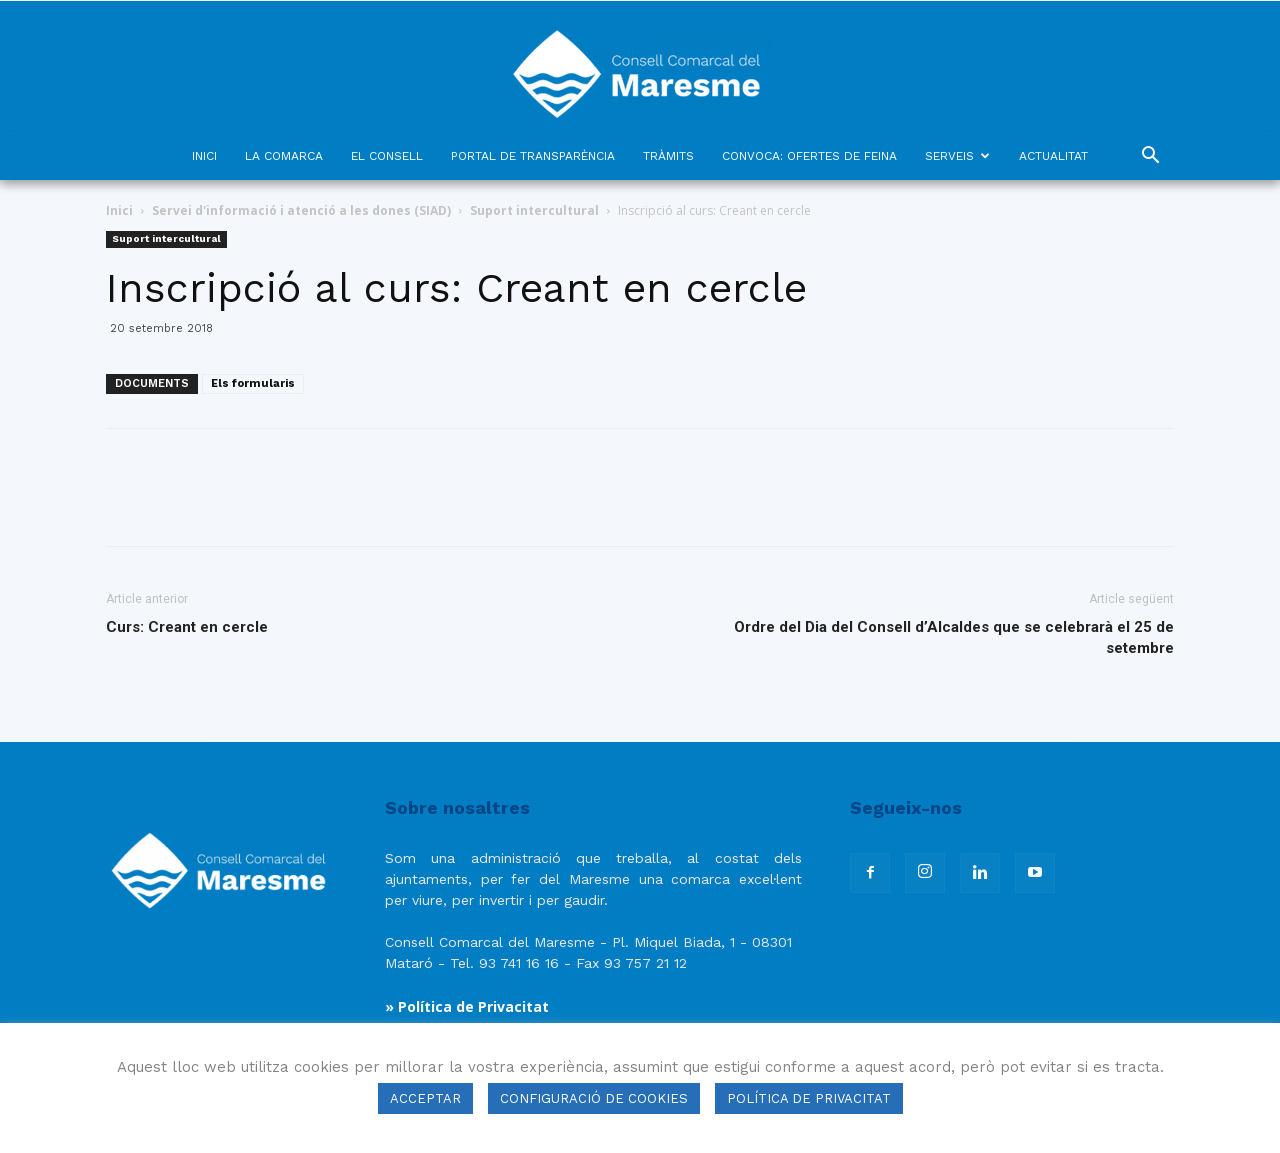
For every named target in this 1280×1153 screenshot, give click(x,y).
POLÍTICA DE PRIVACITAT (809, 1098)
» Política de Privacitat (467, 1006)
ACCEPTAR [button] (425, 1098)
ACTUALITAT (1053, 156)
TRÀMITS (668, 156)
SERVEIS (957, 156)
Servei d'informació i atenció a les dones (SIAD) (301, 210)
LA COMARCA (284, 156)
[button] (1150, 157)
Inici (119, 210)
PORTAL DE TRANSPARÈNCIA (533, 156)
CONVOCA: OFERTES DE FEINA (809, 156)
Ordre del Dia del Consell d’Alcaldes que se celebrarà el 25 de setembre (954, 637)
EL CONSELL (387, 156)
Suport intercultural (534, 210)
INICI (204, 156)
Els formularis (253, 383)
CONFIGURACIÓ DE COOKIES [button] (594, 1098)
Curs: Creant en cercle (187, 627)
